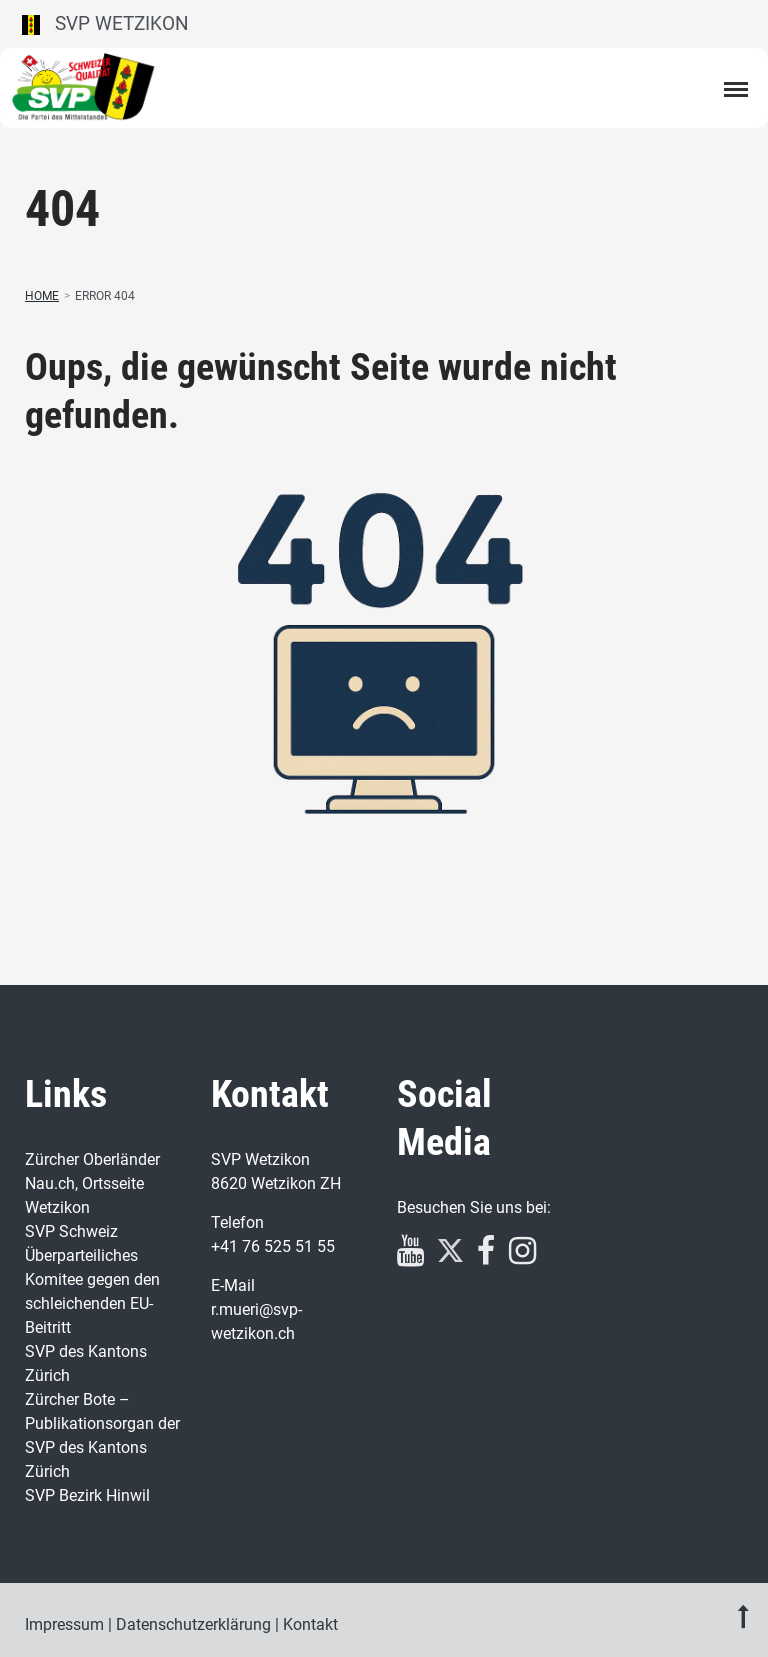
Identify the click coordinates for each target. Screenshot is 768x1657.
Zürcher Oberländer (92, 1159)
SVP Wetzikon (105, 23)
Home (42, 296)
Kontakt (310, 1624)
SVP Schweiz (71, 1231)
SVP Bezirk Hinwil (87, 1495)
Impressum (64, 1624)
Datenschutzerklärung (193, 1624)
